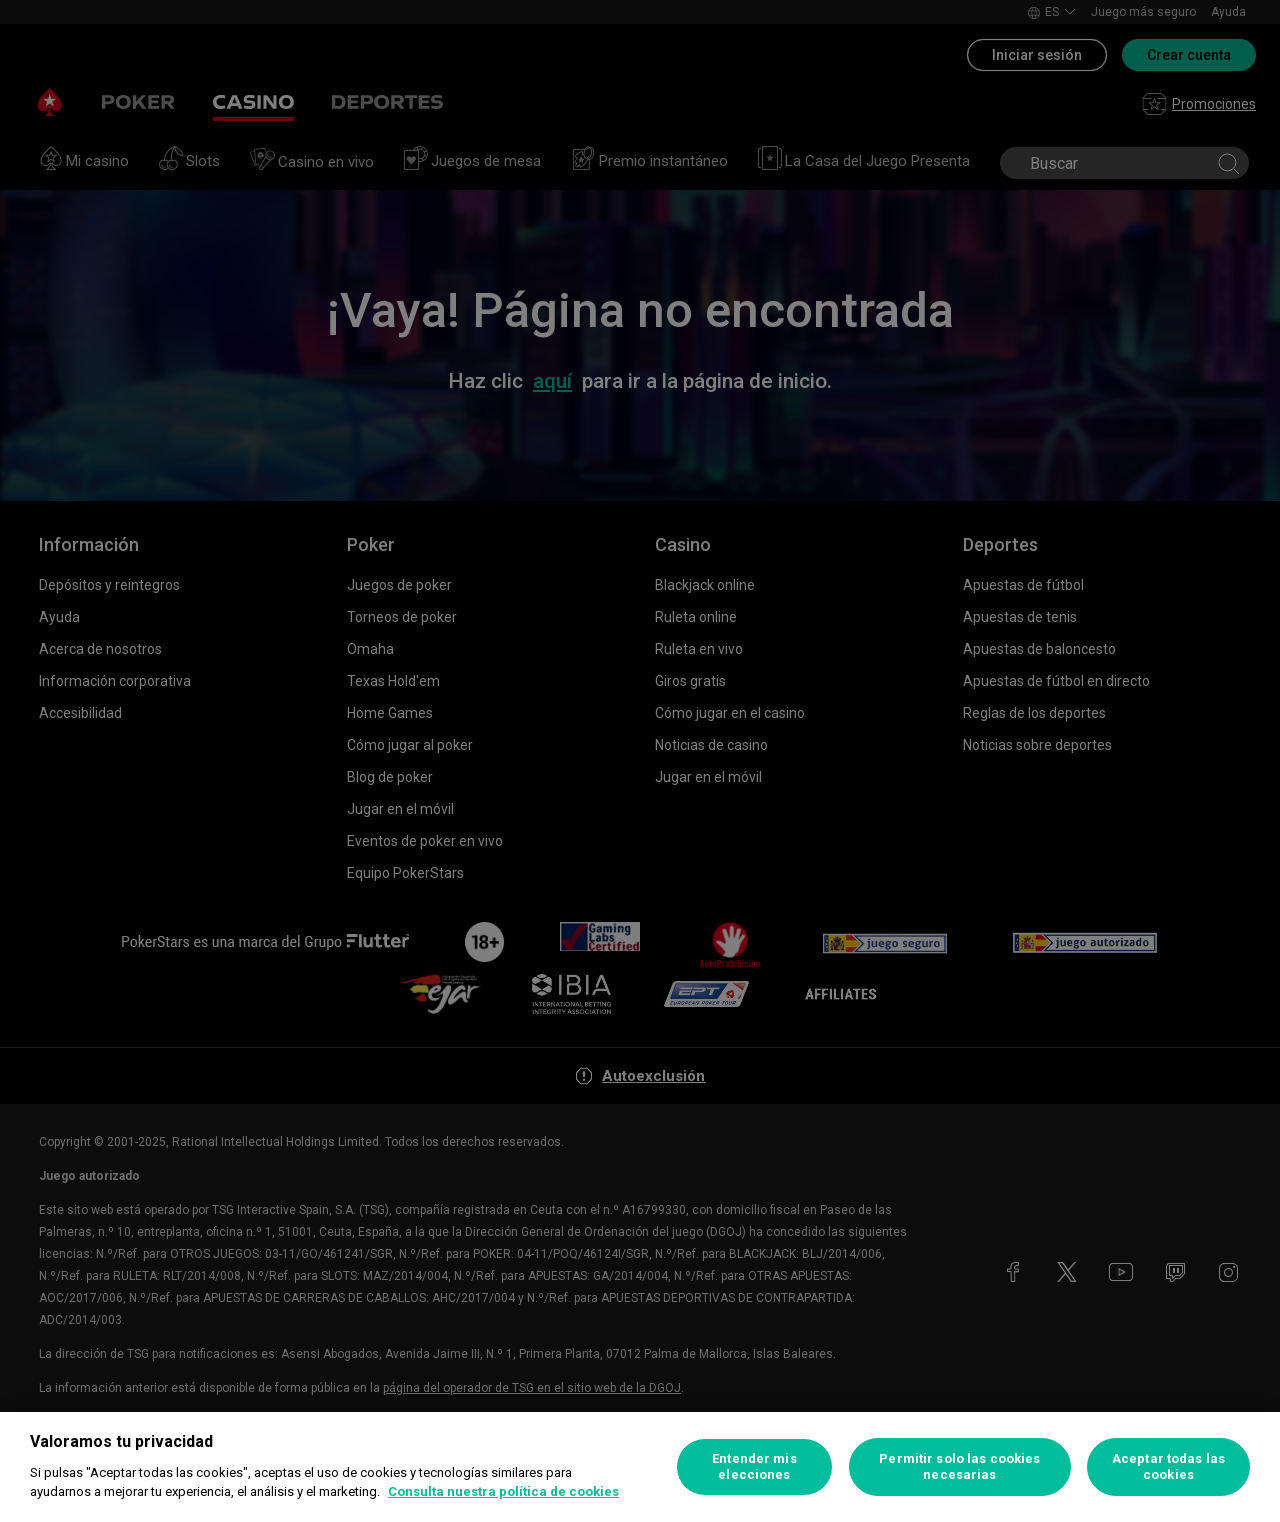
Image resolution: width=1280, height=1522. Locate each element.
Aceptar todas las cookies (1168, 1466)
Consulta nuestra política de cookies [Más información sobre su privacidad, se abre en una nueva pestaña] (503, 1491)
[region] (640, 1467)
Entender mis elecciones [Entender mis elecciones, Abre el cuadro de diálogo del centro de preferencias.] (754, 1466)
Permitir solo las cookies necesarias (959, 1466)
